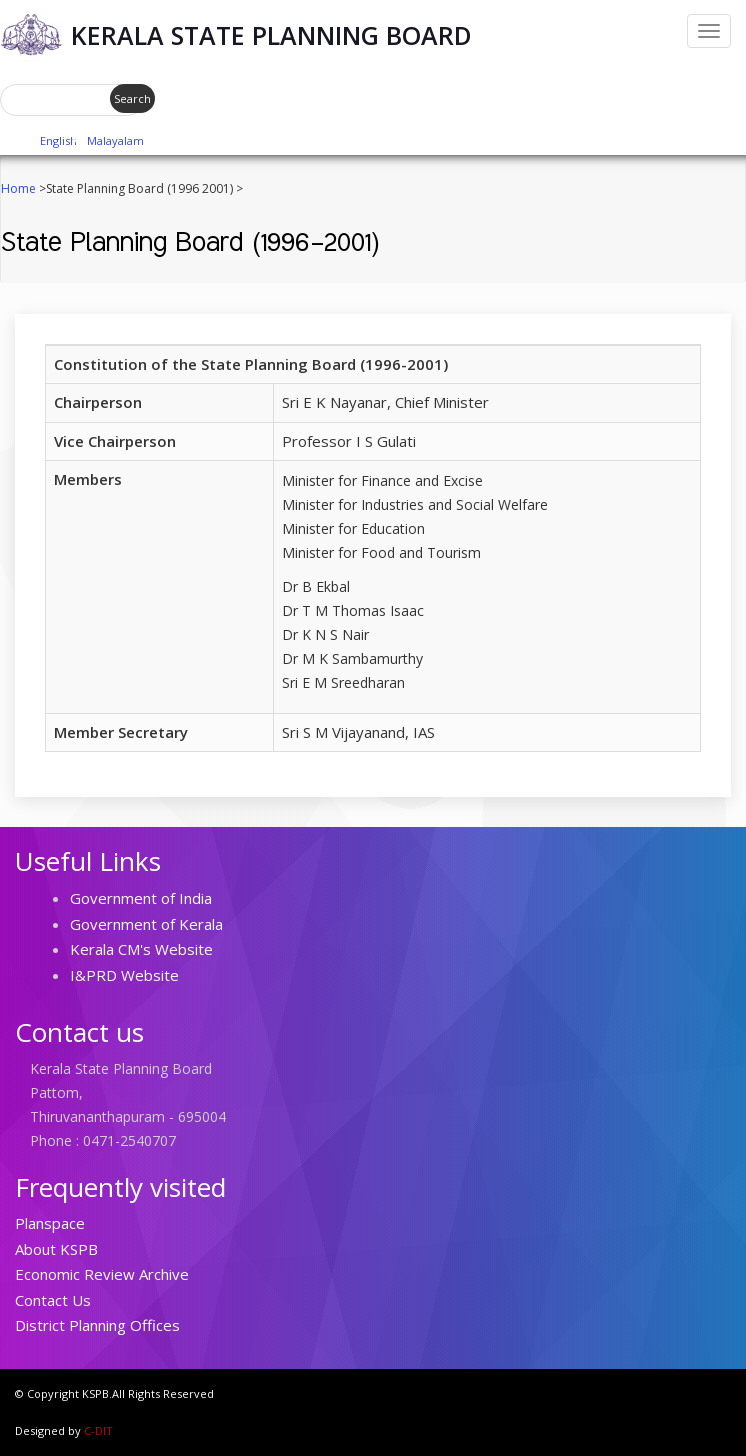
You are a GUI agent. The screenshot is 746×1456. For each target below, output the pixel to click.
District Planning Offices (97, 1325)
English (58, 140)
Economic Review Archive (102, 1274)
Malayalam (115, 140)
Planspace (50, 1223)
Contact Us (53, 1300)
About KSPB (56, 1249)
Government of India (141, 898)
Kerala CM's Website (141, 949)
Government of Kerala (146, 924)
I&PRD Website (124, 975)
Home (18, 188)
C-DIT (98, 1430)
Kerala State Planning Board (271, 35)
